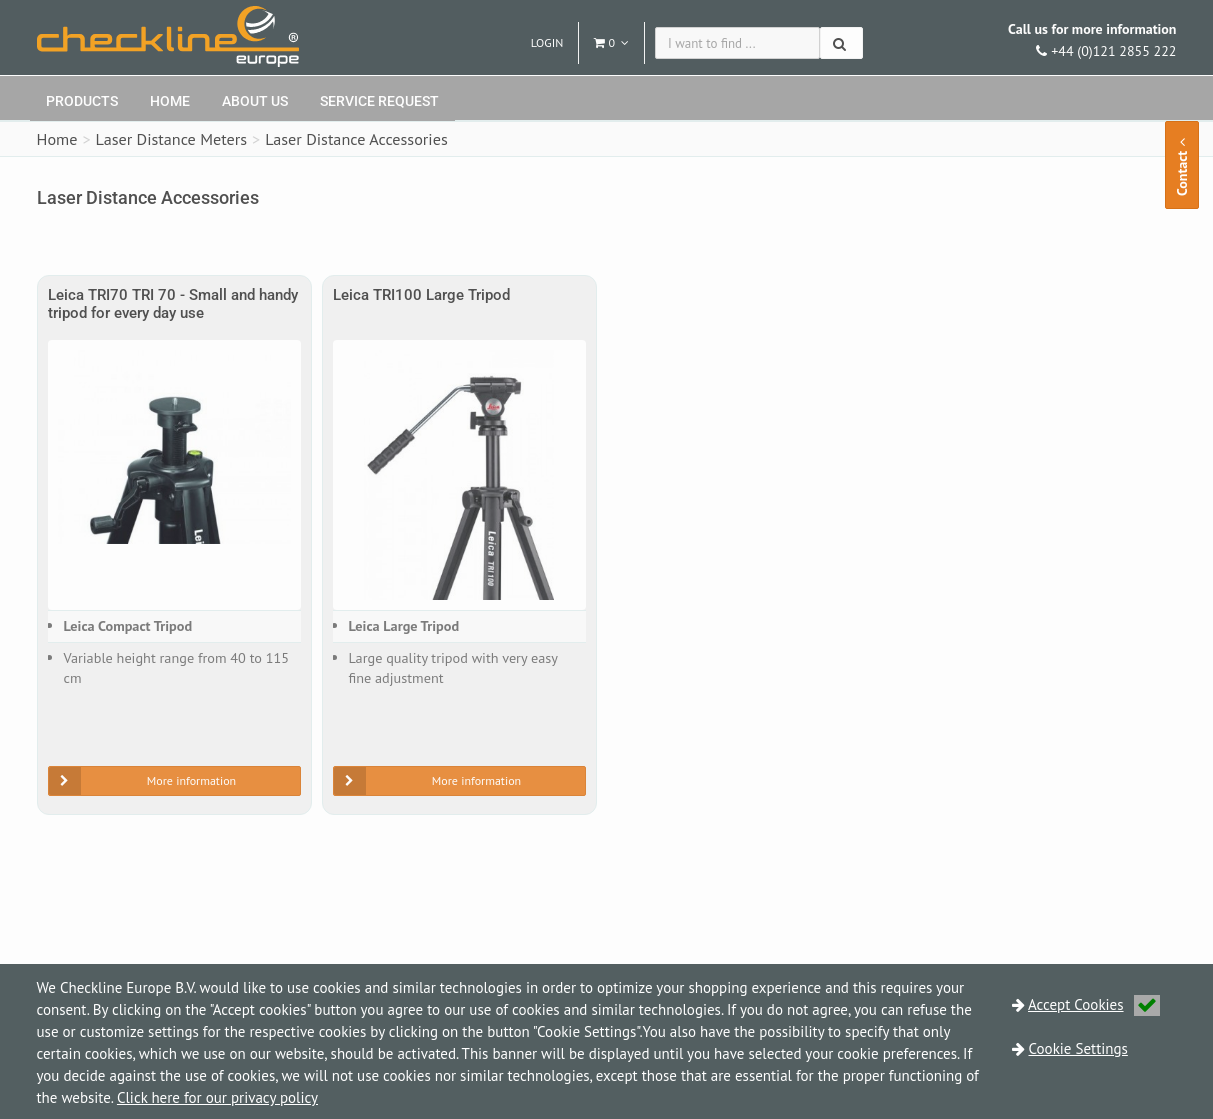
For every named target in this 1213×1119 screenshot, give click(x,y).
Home (170, 101)
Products (82, 101)
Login (547, 42)
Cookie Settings (1078, 1048)
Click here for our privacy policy (217, 1097)
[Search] (841, 43)
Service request (379, 101)
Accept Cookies (1094, 1004)
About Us (255, 101)
